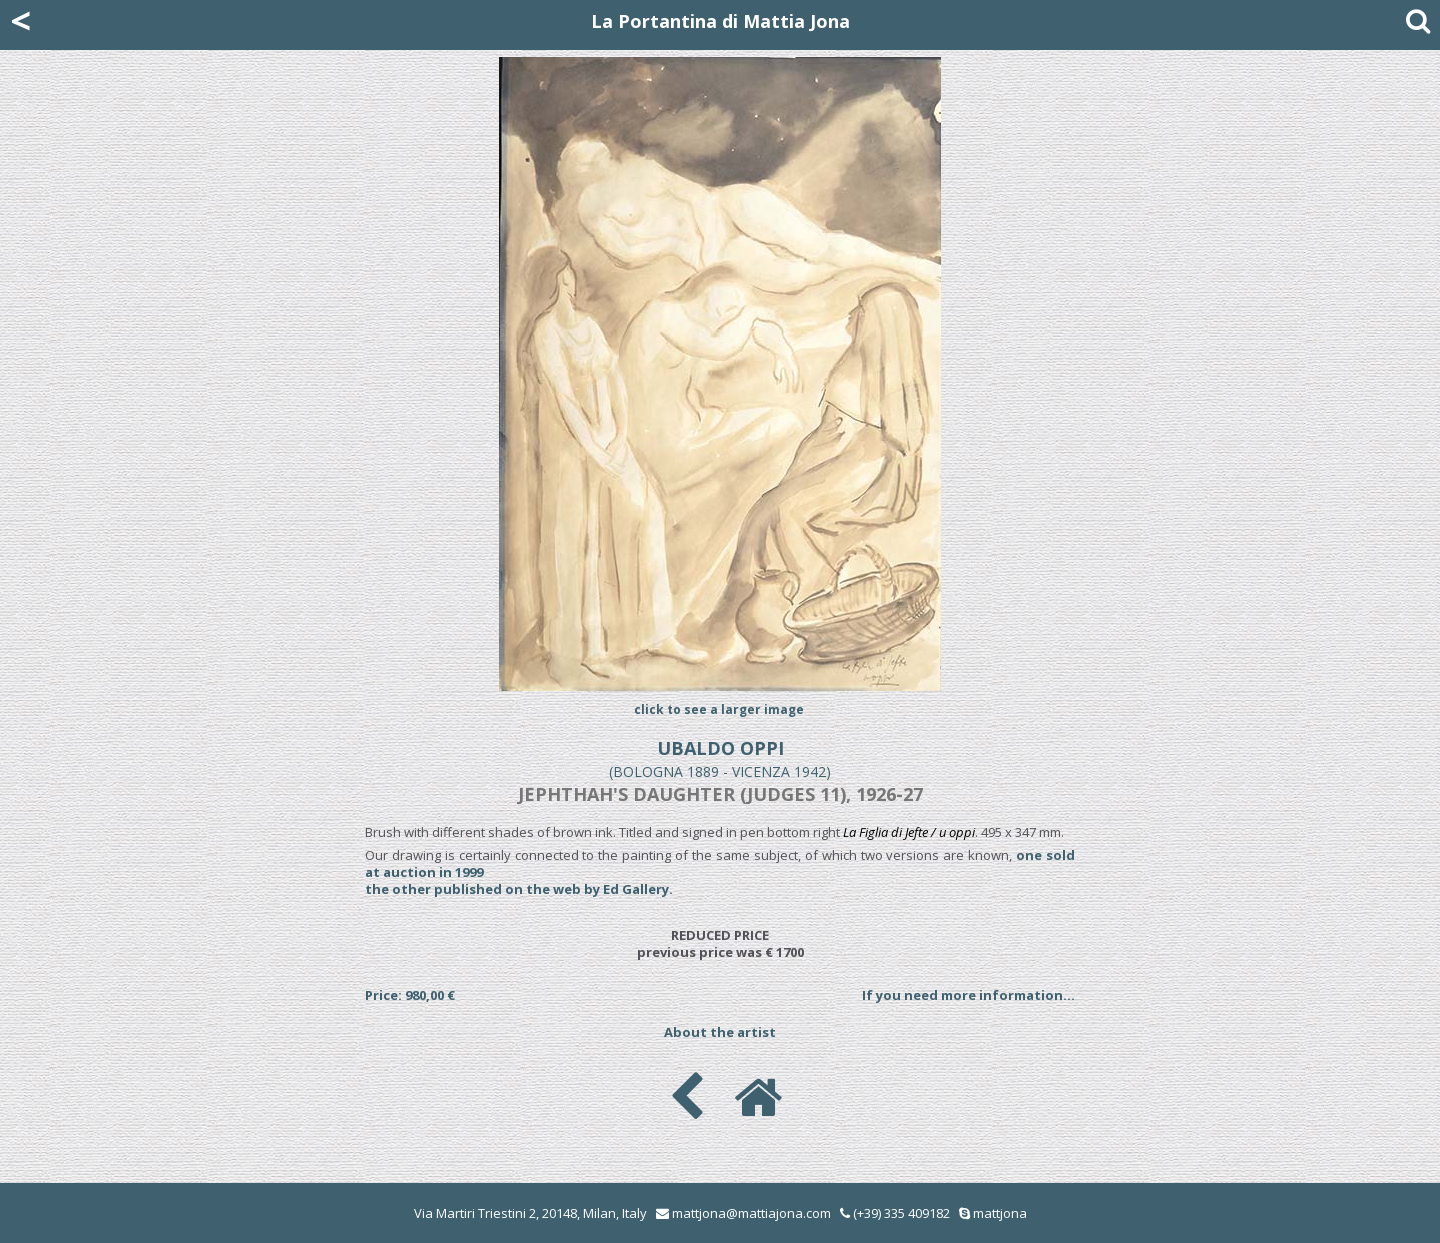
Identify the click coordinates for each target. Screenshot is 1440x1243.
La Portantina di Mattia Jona (720, 21)
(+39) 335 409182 (895, 1213)
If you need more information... (968, 995)
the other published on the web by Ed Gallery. (519, 889)
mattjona (1000, 1213)
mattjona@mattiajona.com (751, 1213)
